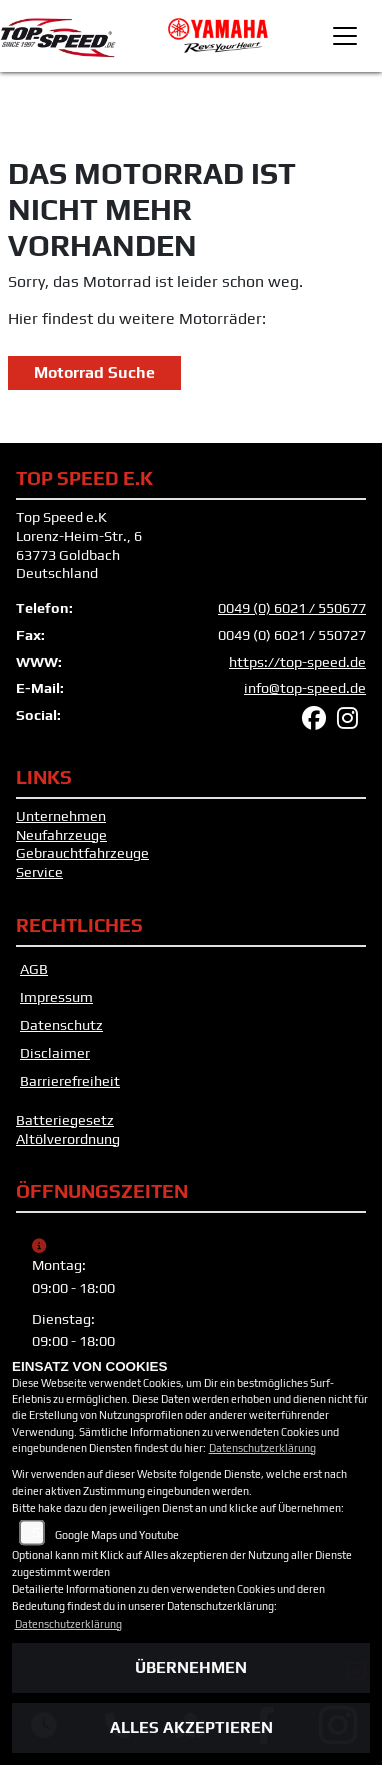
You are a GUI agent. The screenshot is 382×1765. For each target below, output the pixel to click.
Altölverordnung (68, 1139)
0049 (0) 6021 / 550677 (292, 608)
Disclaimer (55, 1053)
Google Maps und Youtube (117, 1535)
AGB (34, 969)
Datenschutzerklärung (262, 1448)
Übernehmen (191, 1667)
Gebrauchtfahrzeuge (82, 853)
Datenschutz (61, 1025)
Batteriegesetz (65, 1120)
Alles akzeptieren (191, 1727)
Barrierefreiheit (70, 1081)
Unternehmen (61, 816)
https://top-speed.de (297, 662)
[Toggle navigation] (345, 36)
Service (39, 872)
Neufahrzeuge (61, 835)
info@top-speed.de (305, 688)
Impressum (56, 997)
